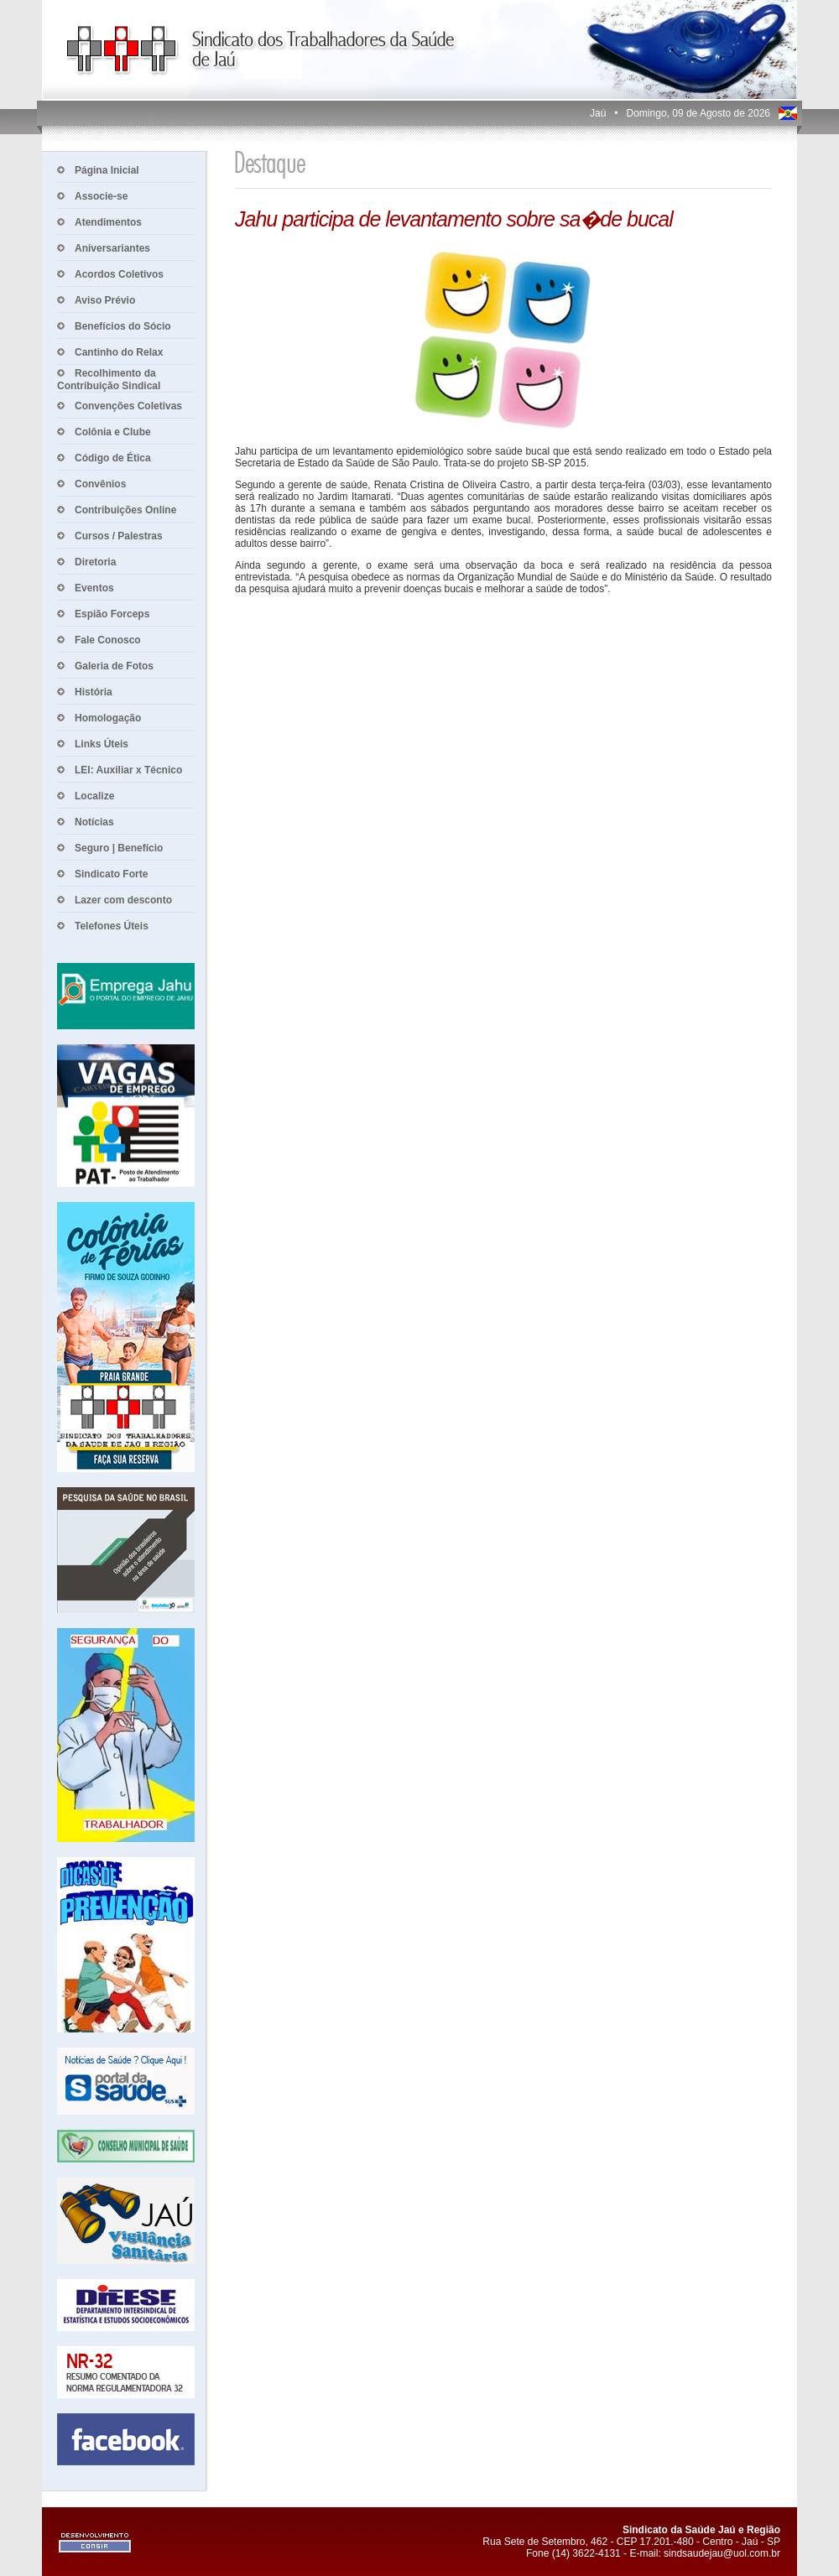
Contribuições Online (125, 510)
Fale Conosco (108, 640)
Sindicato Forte (111, 874)
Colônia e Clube (113, 432)
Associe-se (101, 196)
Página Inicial (107, 170)
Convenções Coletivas (128, 406)
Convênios (100, 484)
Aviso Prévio (105, 300)
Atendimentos (108, 222)
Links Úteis (101, 744)
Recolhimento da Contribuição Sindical (108, 379)
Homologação (108, 718)
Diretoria (95, 562)
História (93, 692)
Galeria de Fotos (114, 666)
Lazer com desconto (123, 900)
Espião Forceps (112, 614)
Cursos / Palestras (119, 536)
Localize (94, 796)
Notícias (94, 822)
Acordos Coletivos (119, 274)
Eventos (94, 588)
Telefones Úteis (112, 926)
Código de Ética (113, 458)
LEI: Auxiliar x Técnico (128, 770)
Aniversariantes (112, 248)
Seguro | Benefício (119, 848)
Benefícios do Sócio (123, 326)
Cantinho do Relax (119, 352)
